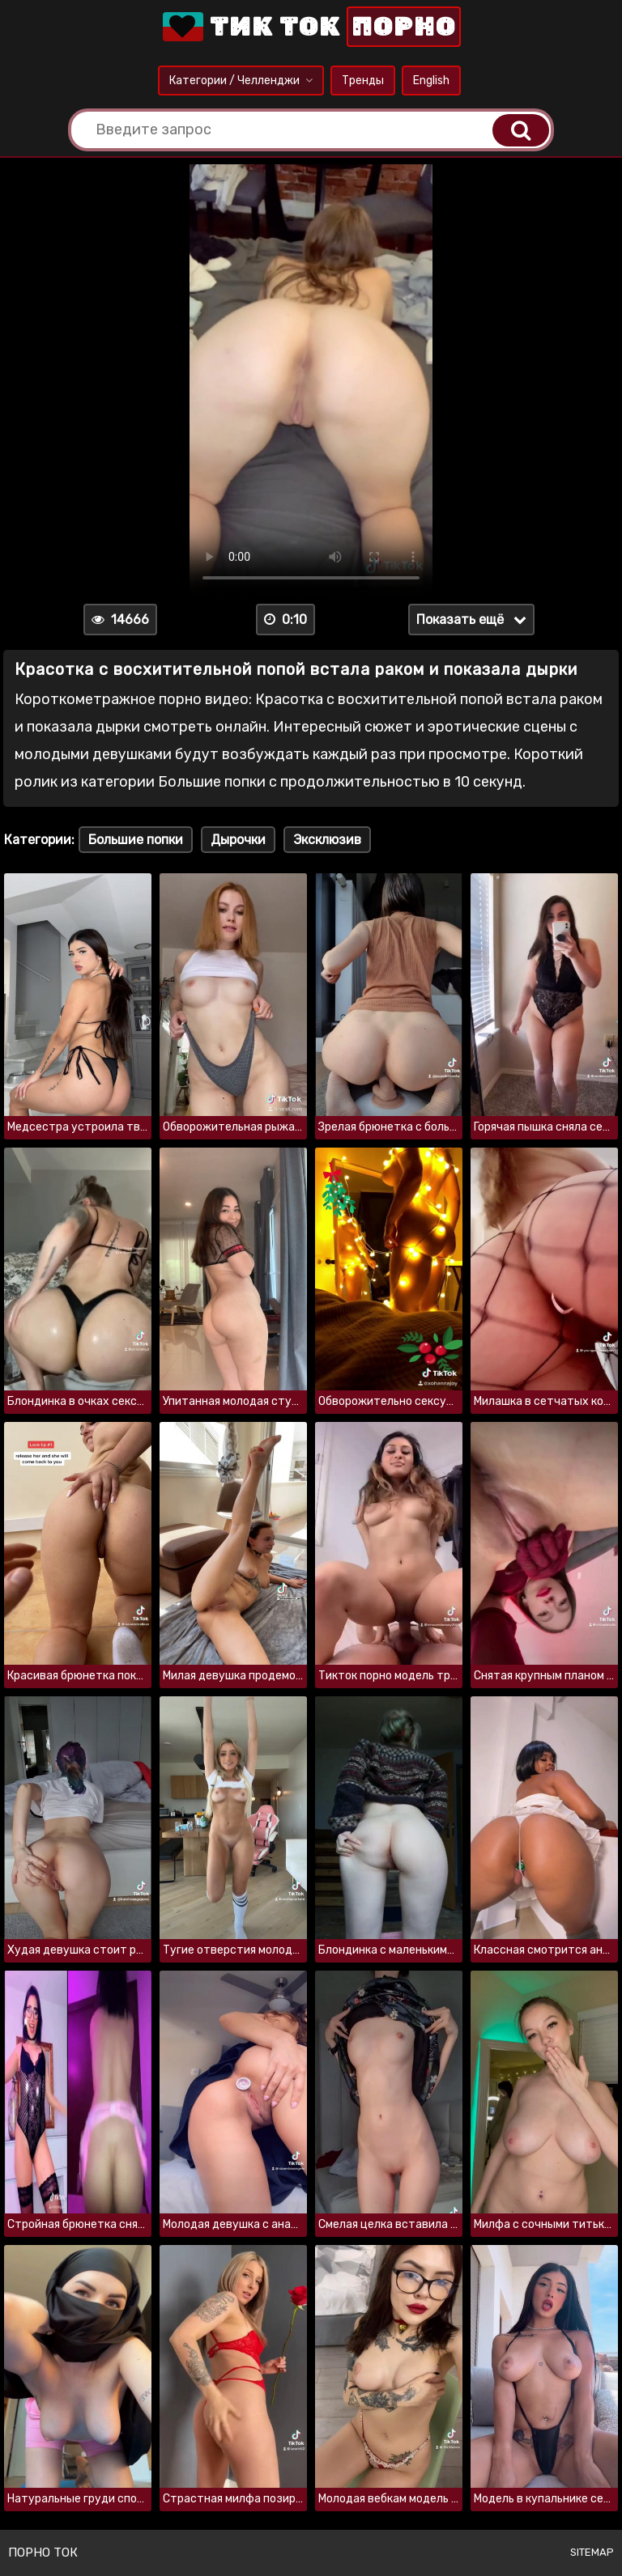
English (431, 80)
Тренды (363, 80)
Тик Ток (310, 26)
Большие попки (135, 839)
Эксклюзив (327, 839)
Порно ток (43, 2552)
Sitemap (592, 2552)
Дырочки (238, 839)
